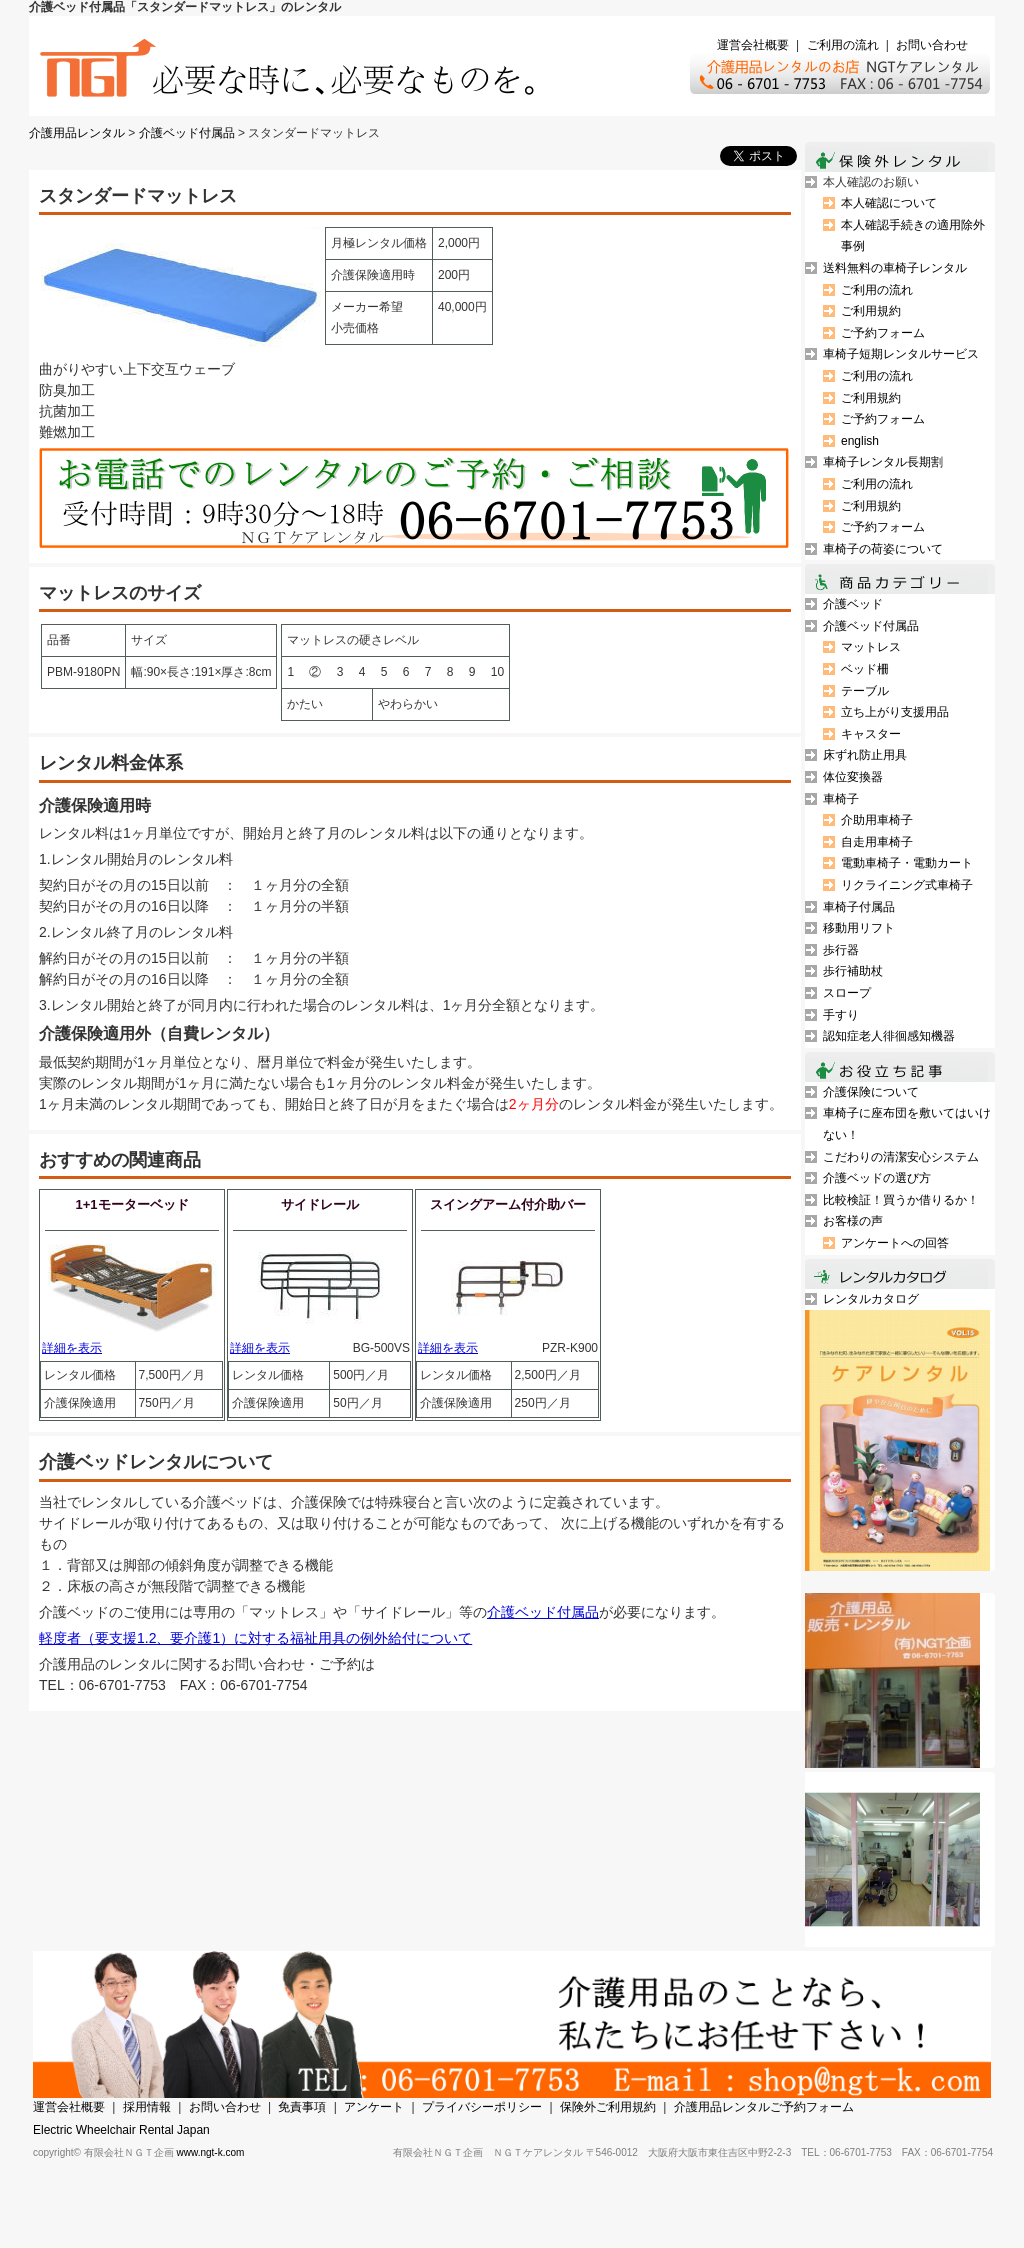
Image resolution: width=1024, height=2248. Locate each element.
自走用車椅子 (877, 842)
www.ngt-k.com (211, 2152)
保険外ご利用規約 (608, 2107)
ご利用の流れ (843, 45)
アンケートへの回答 (895, 1243)
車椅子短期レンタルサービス (901, 354)
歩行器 (841, 950)
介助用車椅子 (877, 820)
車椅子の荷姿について (883, 549)
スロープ (847, 993)
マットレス (871, 647)
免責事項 (302, 2107)
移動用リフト (859, 928)
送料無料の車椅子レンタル (895, 268)
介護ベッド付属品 (187, 133)
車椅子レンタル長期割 (883, 462)
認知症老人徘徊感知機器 (889, 1036)
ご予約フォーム (883, 333)
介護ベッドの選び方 (877, 1178)
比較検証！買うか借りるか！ (901, 1200)
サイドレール (320, 1204)
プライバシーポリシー (482, 2107)
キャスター (871, 734)
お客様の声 (853, 1221)
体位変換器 (853, 777)
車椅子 (841, 799)
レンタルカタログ (871, 1299)
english (860, 441)
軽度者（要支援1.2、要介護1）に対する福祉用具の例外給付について (255, 1638)
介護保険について (871, 1092)
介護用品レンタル (77, 133)
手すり (841, 1015)
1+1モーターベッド (131, 1204)
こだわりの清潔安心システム (901, 1157)
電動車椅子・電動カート (907, 863)
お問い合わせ (932, 45)
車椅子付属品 (859, 907)
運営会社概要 (753, 45)
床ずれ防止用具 (865, 755)
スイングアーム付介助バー (508, 1204)
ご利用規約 (871, 311)
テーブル (865, 691)
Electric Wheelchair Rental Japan (121, 2130)
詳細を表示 (72, 1348)
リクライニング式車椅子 (907, 885)
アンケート (374, 2107)
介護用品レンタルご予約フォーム (764, 2107)
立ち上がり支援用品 (895, 712)
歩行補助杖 (853, 971)
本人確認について (889, 203)
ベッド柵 (865, 669)
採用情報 (147, 2107)
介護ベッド (853, 604)
